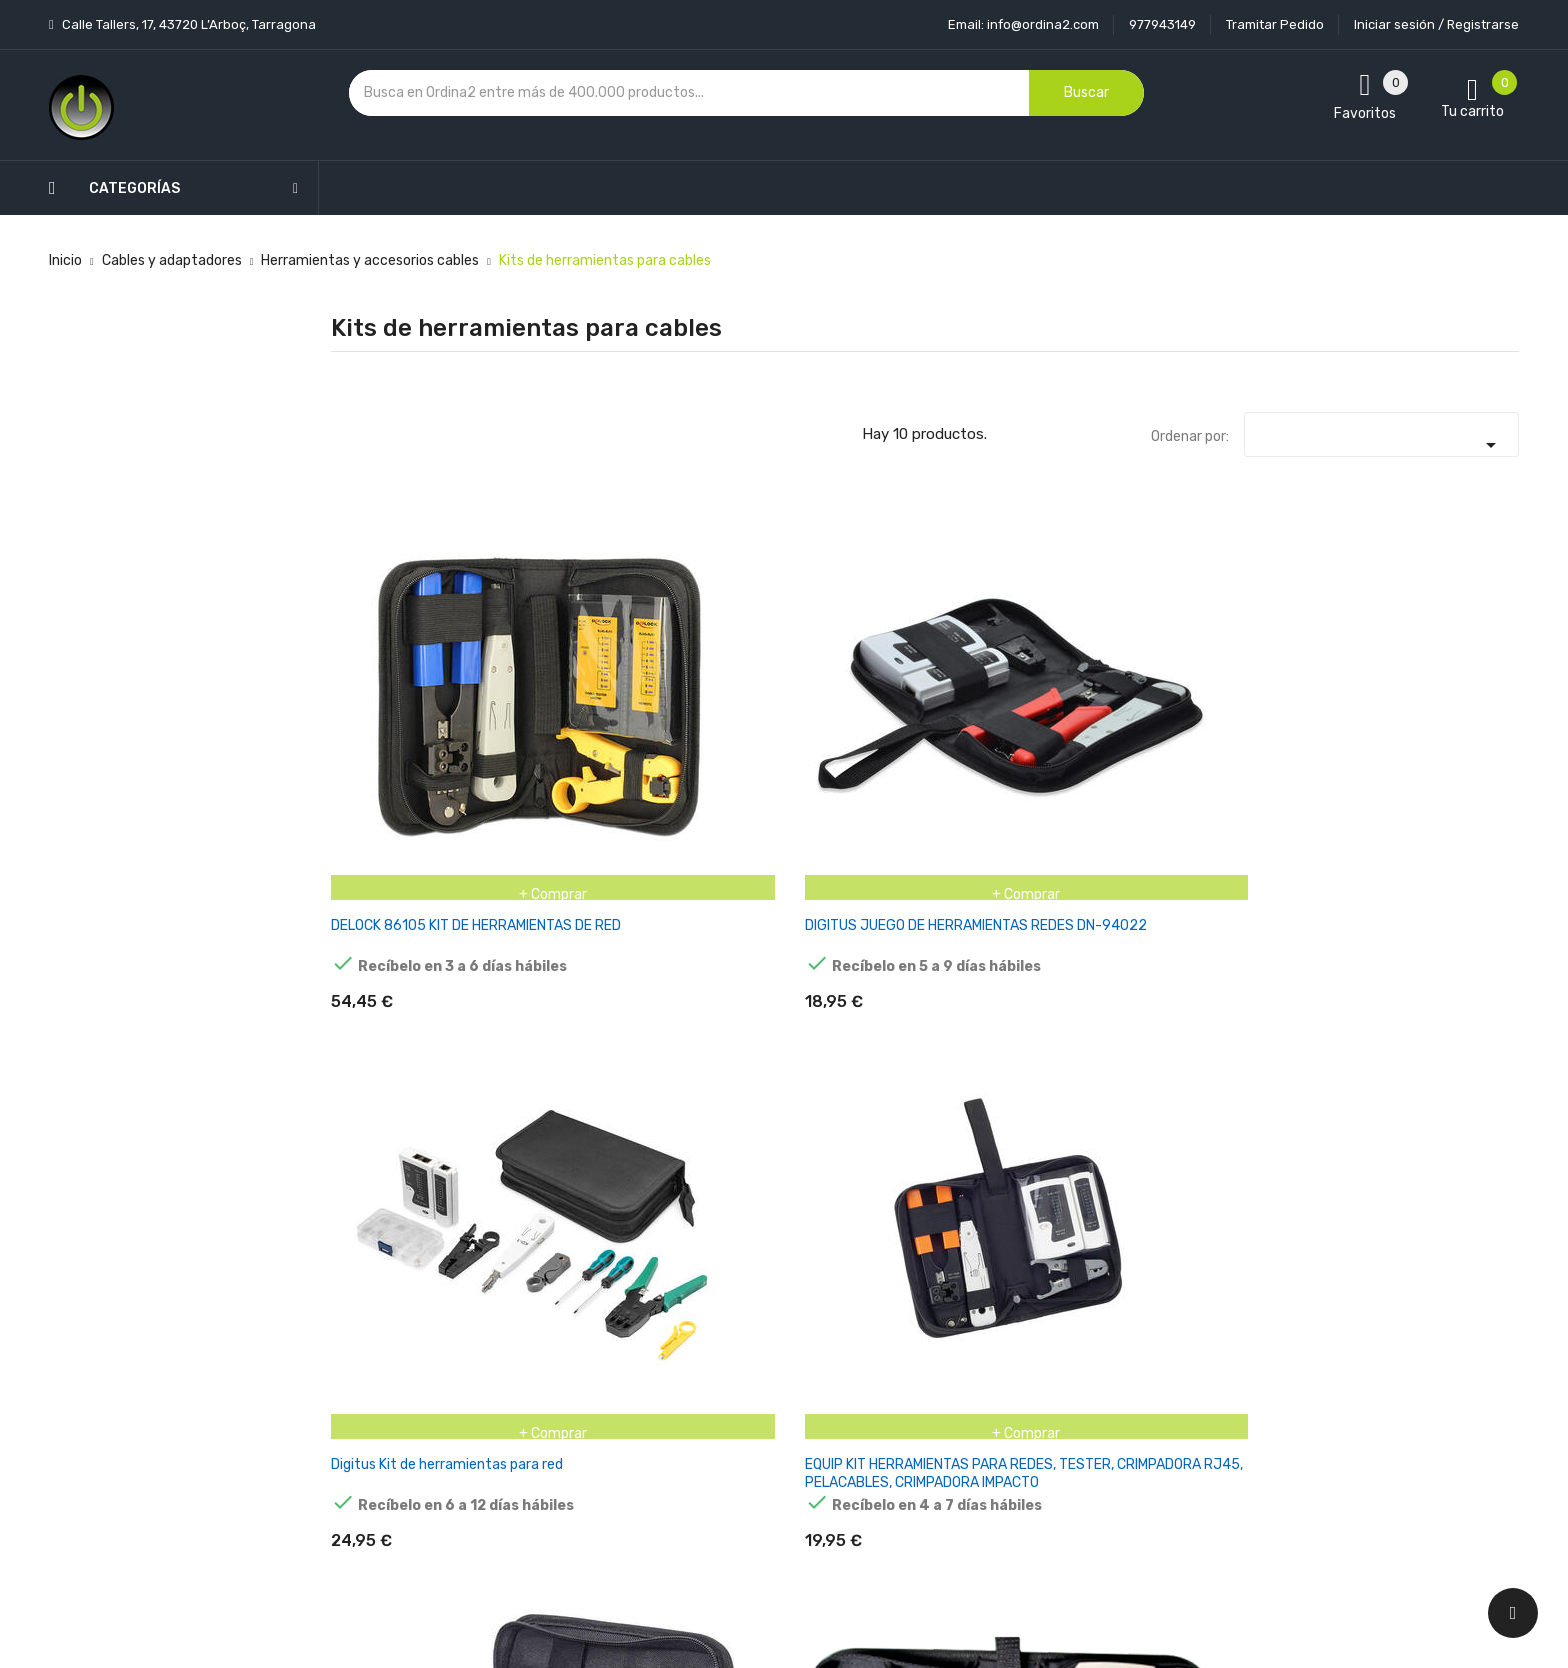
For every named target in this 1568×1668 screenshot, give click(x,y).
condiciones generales (1327, 1352)
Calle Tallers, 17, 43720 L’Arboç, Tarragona (187, 24)
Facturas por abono (961, 1421)
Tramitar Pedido (1275, 24)
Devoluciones (742, 1386)
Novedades (535, 1281)
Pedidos (923, 1386)
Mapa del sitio (742, 1456)
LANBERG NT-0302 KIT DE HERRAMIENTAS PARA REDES (820, 1035)
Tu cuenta (938, 1241)
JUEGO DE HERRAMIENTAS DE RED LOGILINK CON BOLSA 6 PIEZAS (415, 1035)
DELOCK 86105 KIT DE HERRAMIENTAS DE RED (405, 696)
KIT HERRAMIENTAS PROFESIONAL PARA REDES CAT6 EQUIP (620, 1035)
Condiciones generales (771, 1351)
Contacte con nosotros (774, 1421)
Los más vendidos (556, 1316)
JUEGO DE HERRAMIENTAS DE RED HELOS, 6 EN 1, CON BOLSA (1430, 705)
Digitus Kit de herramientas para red (809, 696)
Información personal (966, 1281)
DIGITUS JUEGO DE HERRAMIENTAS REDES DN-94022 (607, 705)
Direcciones (935, 1456)
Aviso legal (733, 1316)
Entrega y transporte (767, 1281)
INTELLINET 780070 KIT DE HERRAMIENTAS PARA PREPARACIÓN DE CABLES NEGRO (1228, 714)
